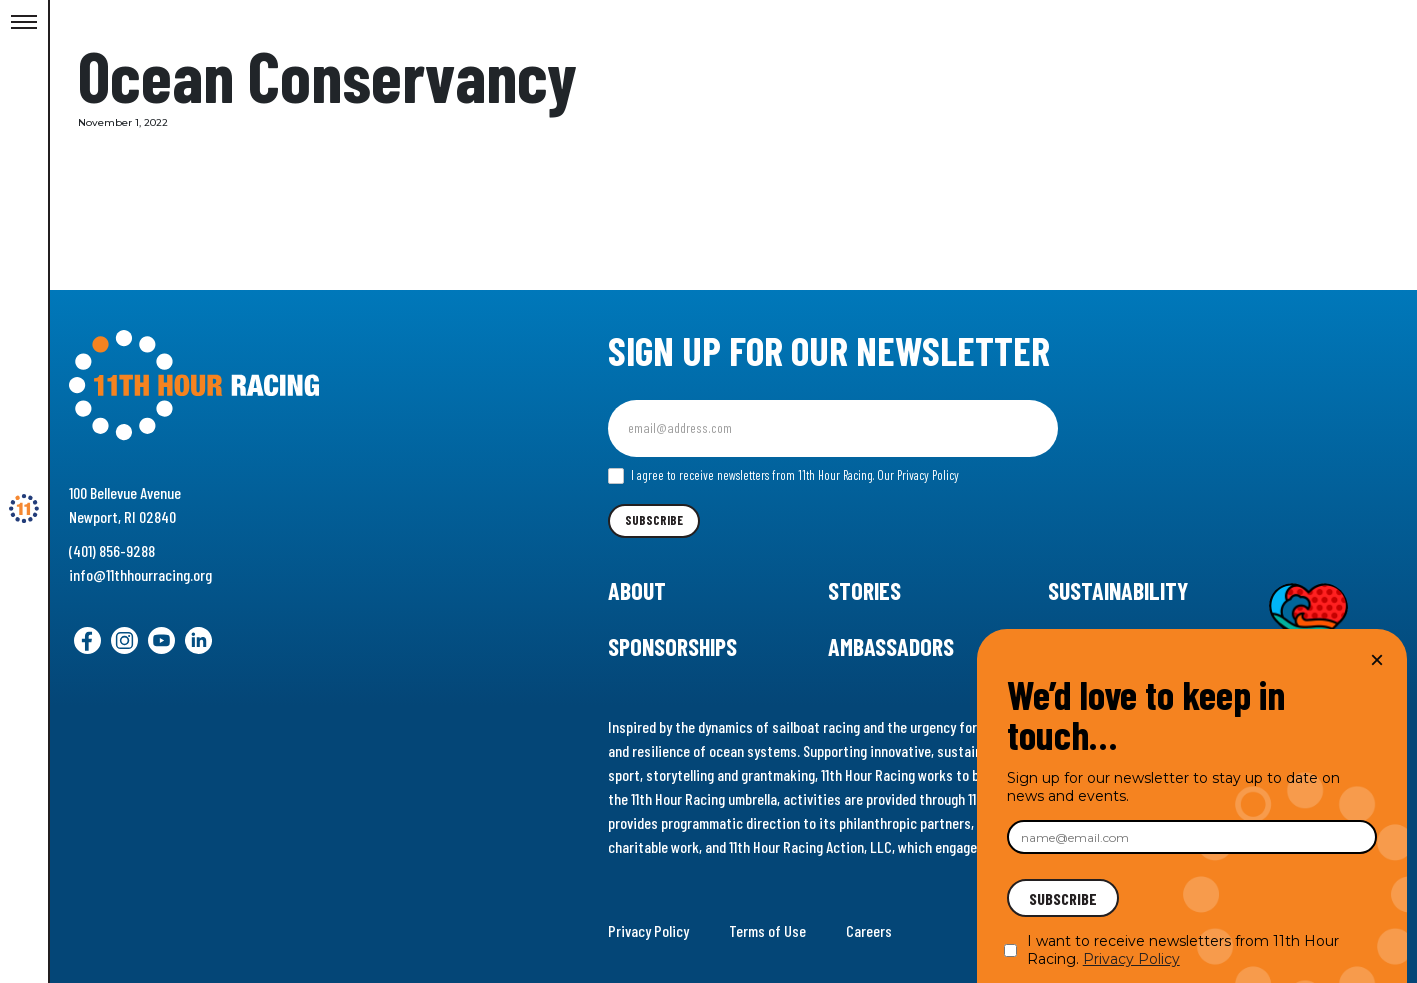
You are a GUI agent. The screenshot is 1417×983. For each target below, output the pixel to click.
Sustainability (1118, 590)
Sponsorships (672, 646)
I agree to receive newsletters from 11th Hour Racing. (783, 476)
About (637, 590)
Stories (864, 590)
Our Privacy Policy (918, 475)
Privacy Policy (648, 930)
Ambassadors (891, 646)
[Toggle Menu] (24, 23)
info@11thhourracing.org (140, 574)
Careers (869, 930)
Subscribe (654, 520)
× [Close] (1377, 659)
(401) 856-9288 (112, 550)
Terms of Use (767, 930)
